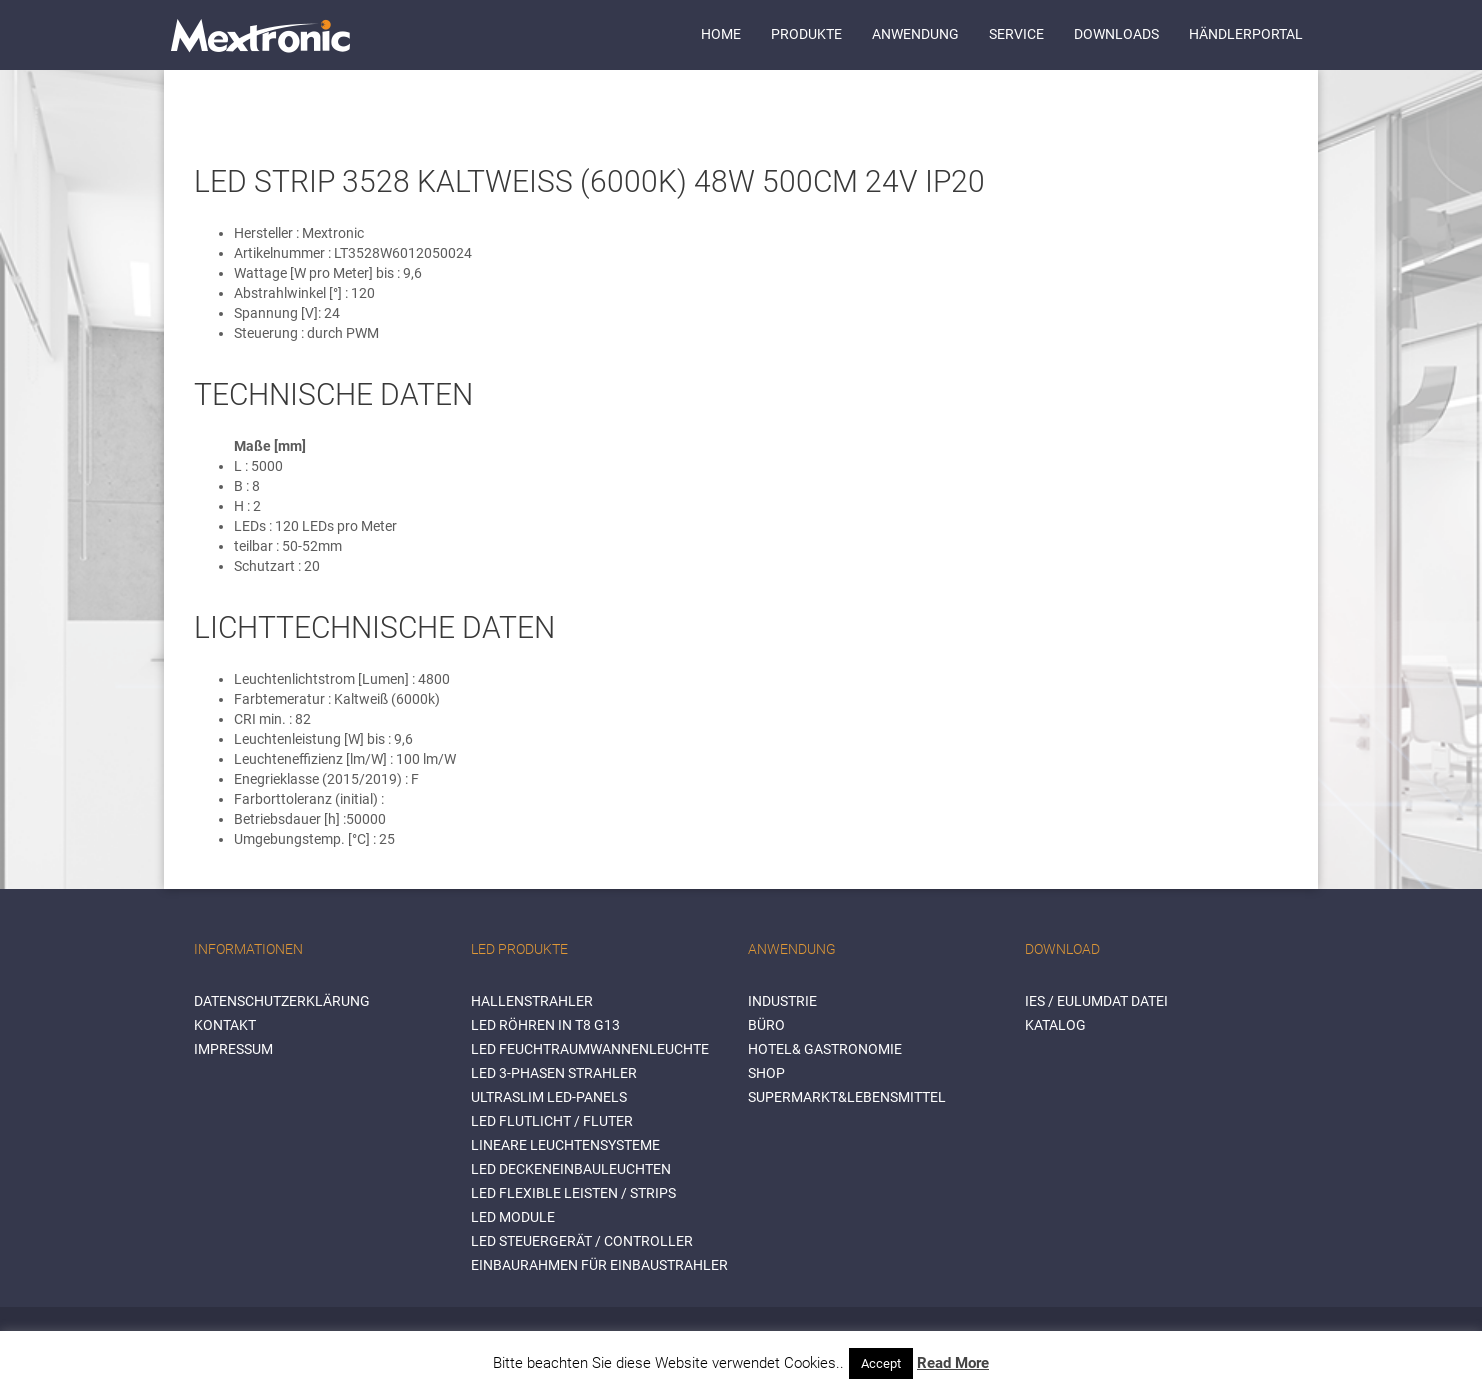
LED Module (513, 1217)
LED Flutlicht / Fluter (552, 1121)
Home (721, 34)
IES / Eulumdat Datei (1096, 1001)
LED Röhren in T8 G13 (545, 1025)
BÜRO (766, 1025)
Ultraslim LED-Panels (549, 1097)
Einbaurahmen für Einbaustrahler (599, 1265)
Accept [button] (881, 1363)
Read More (953, 1363)
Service (1016, 34)
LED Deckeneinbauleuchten (571, 1169)
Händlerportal (1246, 34)
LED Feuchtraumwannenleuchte (590, 1049)
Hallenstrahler (532, 1001)
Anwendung (915, 34)
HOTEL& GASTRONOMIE (825, 1049)
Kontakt (225, 1025)
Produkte (806, 34)
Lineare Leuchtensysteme (565, 1145)
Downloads (1116, 34)
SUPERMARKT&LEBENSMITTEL (847, 1097)
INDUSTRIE (782, 1001)
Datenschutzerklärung (282, 1001)
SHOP (766, 1073)
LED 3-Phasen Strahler (554, 1073)
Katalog (1055, 1025)
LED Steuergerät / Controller (582, 1241)
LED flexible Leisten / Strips (573, 1193)
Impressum (233, 1049)
